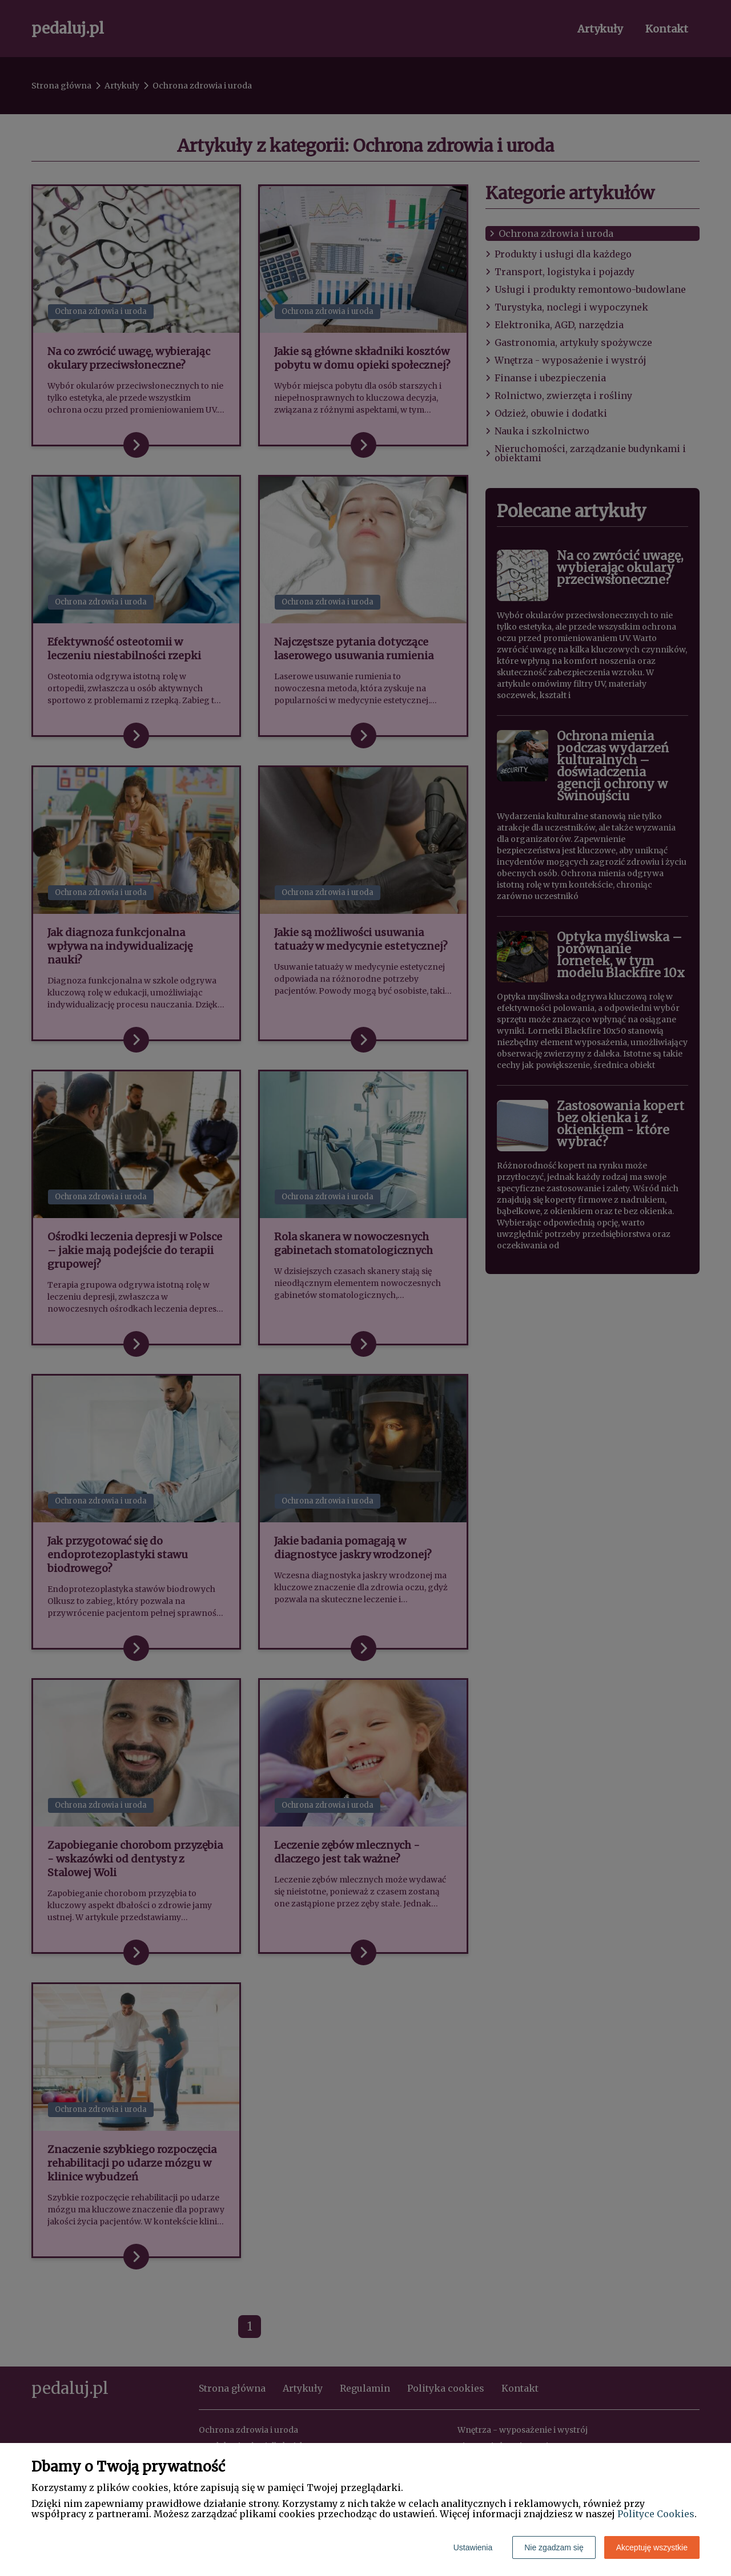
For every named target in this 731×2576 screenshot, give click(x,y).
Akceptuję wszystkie (652, 2547)
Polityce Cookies (655, 2513)
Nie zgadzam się (554, 2547)
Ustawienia (472, 2547)
